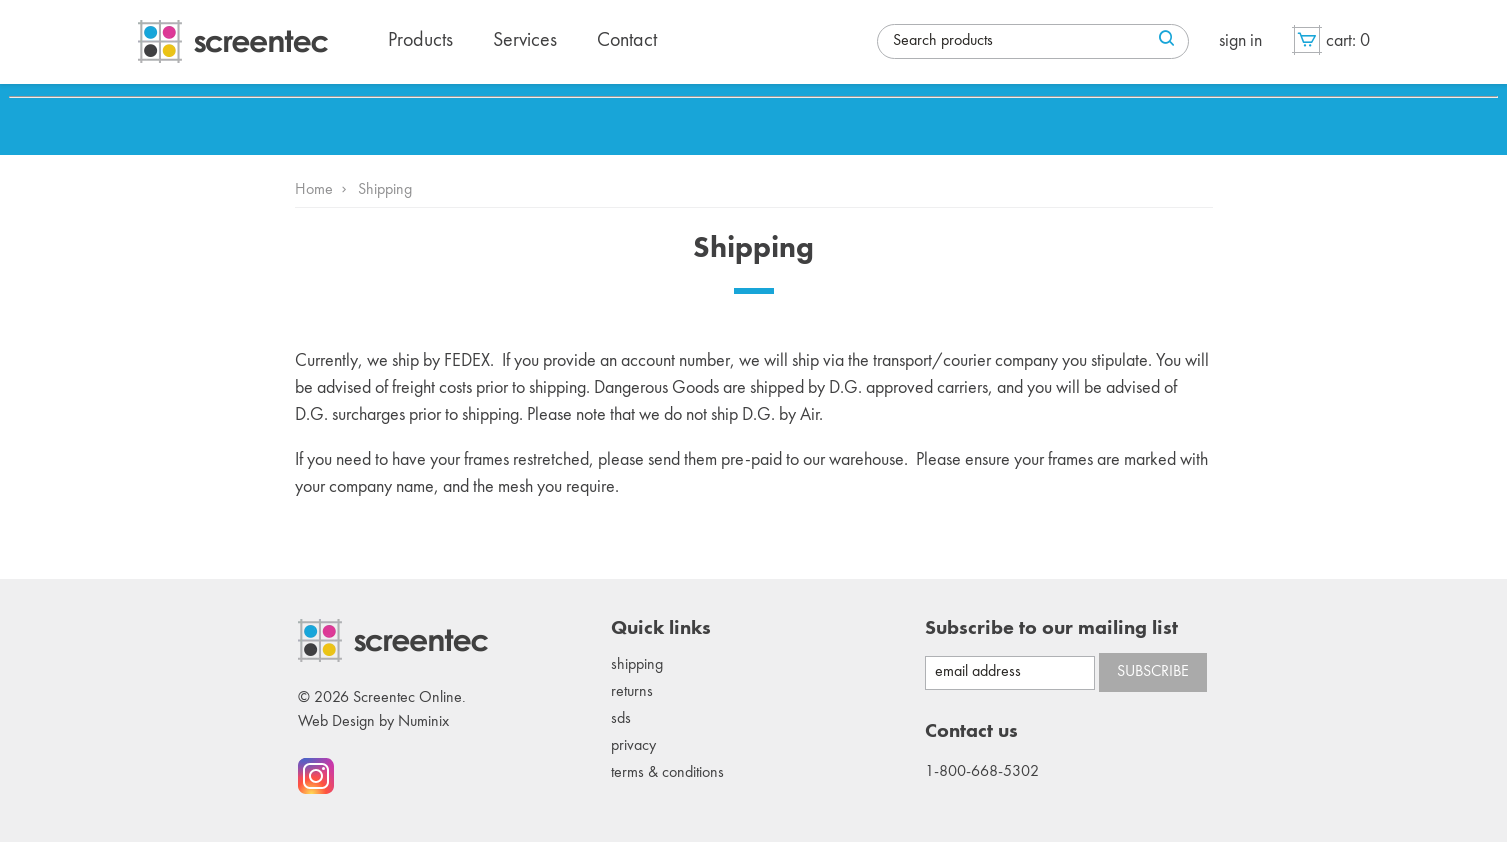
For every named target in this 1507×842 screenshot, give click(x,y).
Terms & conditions (667, 773)
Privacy (633, 746)
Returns (632, 692)
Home (314, 190)
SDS (621, 719)
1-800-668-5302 (982, 772)
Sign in (1240, 41)
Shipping (637, 665)
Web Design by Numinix (373, 722)
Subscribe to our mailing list (1051, 629)
